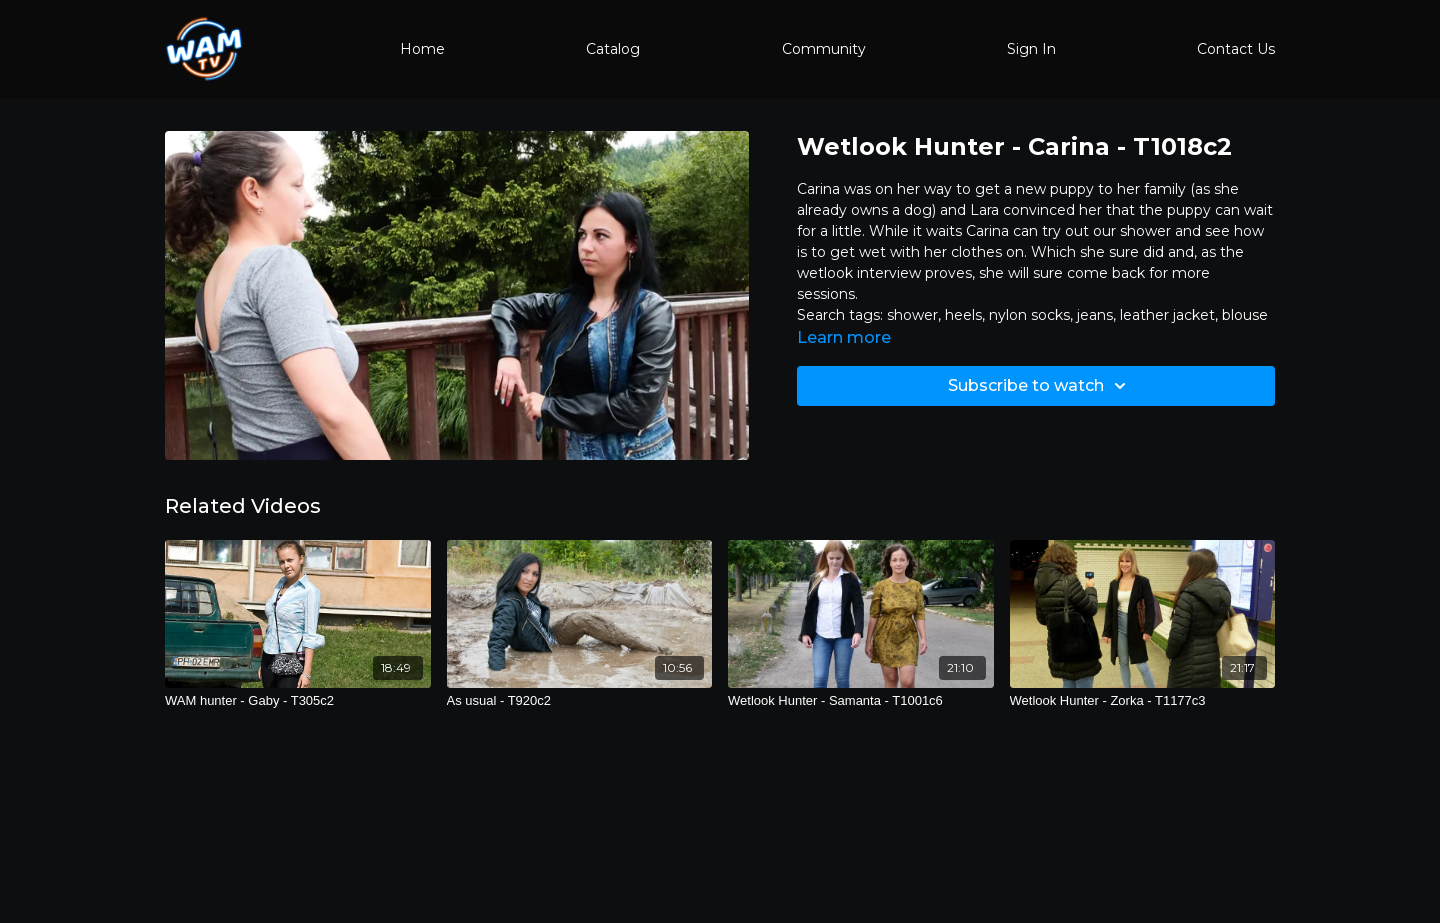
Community (824, 49)
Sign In (1031, 49)
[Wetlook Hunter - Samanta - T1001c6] (861, 701)
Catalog (613, 49)
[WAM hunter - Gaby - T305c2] (298, 701)
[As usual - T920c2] (580, 701)
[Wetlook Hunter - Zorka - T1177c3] (1143, 701)
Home (422, 49)
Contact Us (1236, 49)
